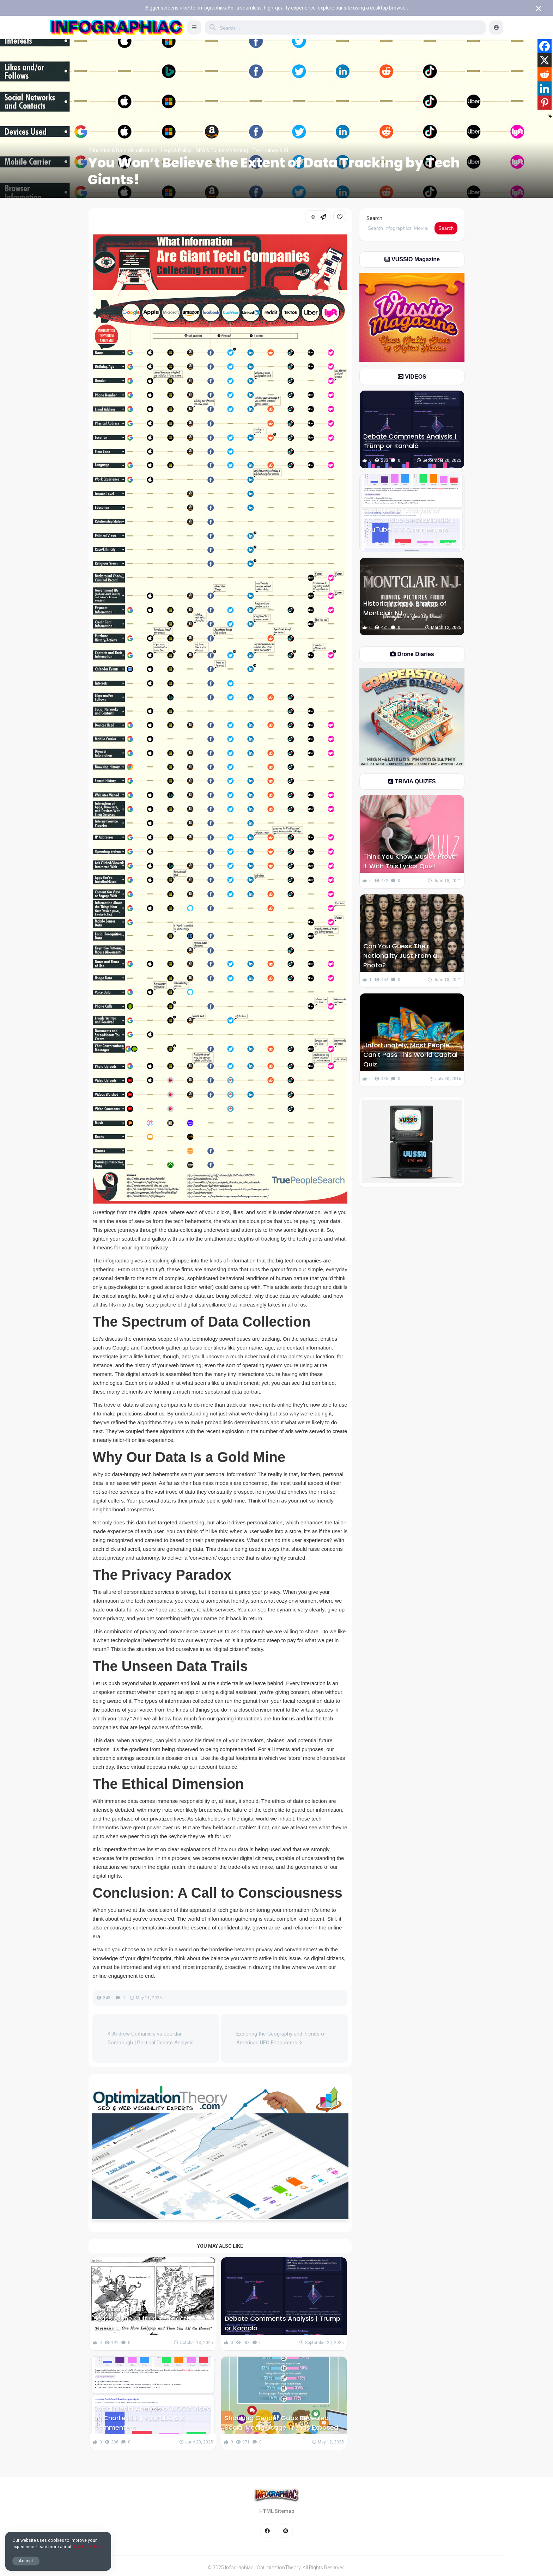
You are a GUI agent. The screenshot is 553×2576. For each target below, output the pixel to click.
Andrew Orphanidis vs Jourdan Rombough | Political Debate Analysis (151, 2038)
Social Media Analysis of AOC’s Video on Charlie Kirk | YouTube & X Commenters (152, 2418)
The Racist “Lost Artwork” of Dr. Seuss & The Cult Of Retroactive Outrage (144, 2318)
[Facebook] (544, 46)
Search (374, 218)
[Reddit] (544, 74)
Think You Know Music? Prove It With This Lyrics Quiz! (409, 861)
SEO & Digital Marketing (222, 150)
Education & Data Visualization (122, 150)
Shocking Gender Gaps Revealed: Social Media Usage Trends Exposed (281, 2422)
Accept (26, 2560)
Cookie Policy (87, 2546)
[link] (339, 216)
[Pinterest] (544, 103)
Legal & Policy (176, 150)
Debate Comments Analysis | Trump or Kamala (282, 2323)
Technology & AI (270, 150)
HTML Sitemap (276, 2511)
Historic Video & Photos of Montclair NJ (404, 608)
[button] (194, 27)
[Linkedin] (544, 88)
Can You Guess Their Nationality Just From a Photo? (400, 955)
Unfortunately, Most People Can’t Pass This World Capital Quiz (410, 1055)
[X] (544, 60)
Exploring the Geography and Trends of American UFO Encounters (281, 2038)
